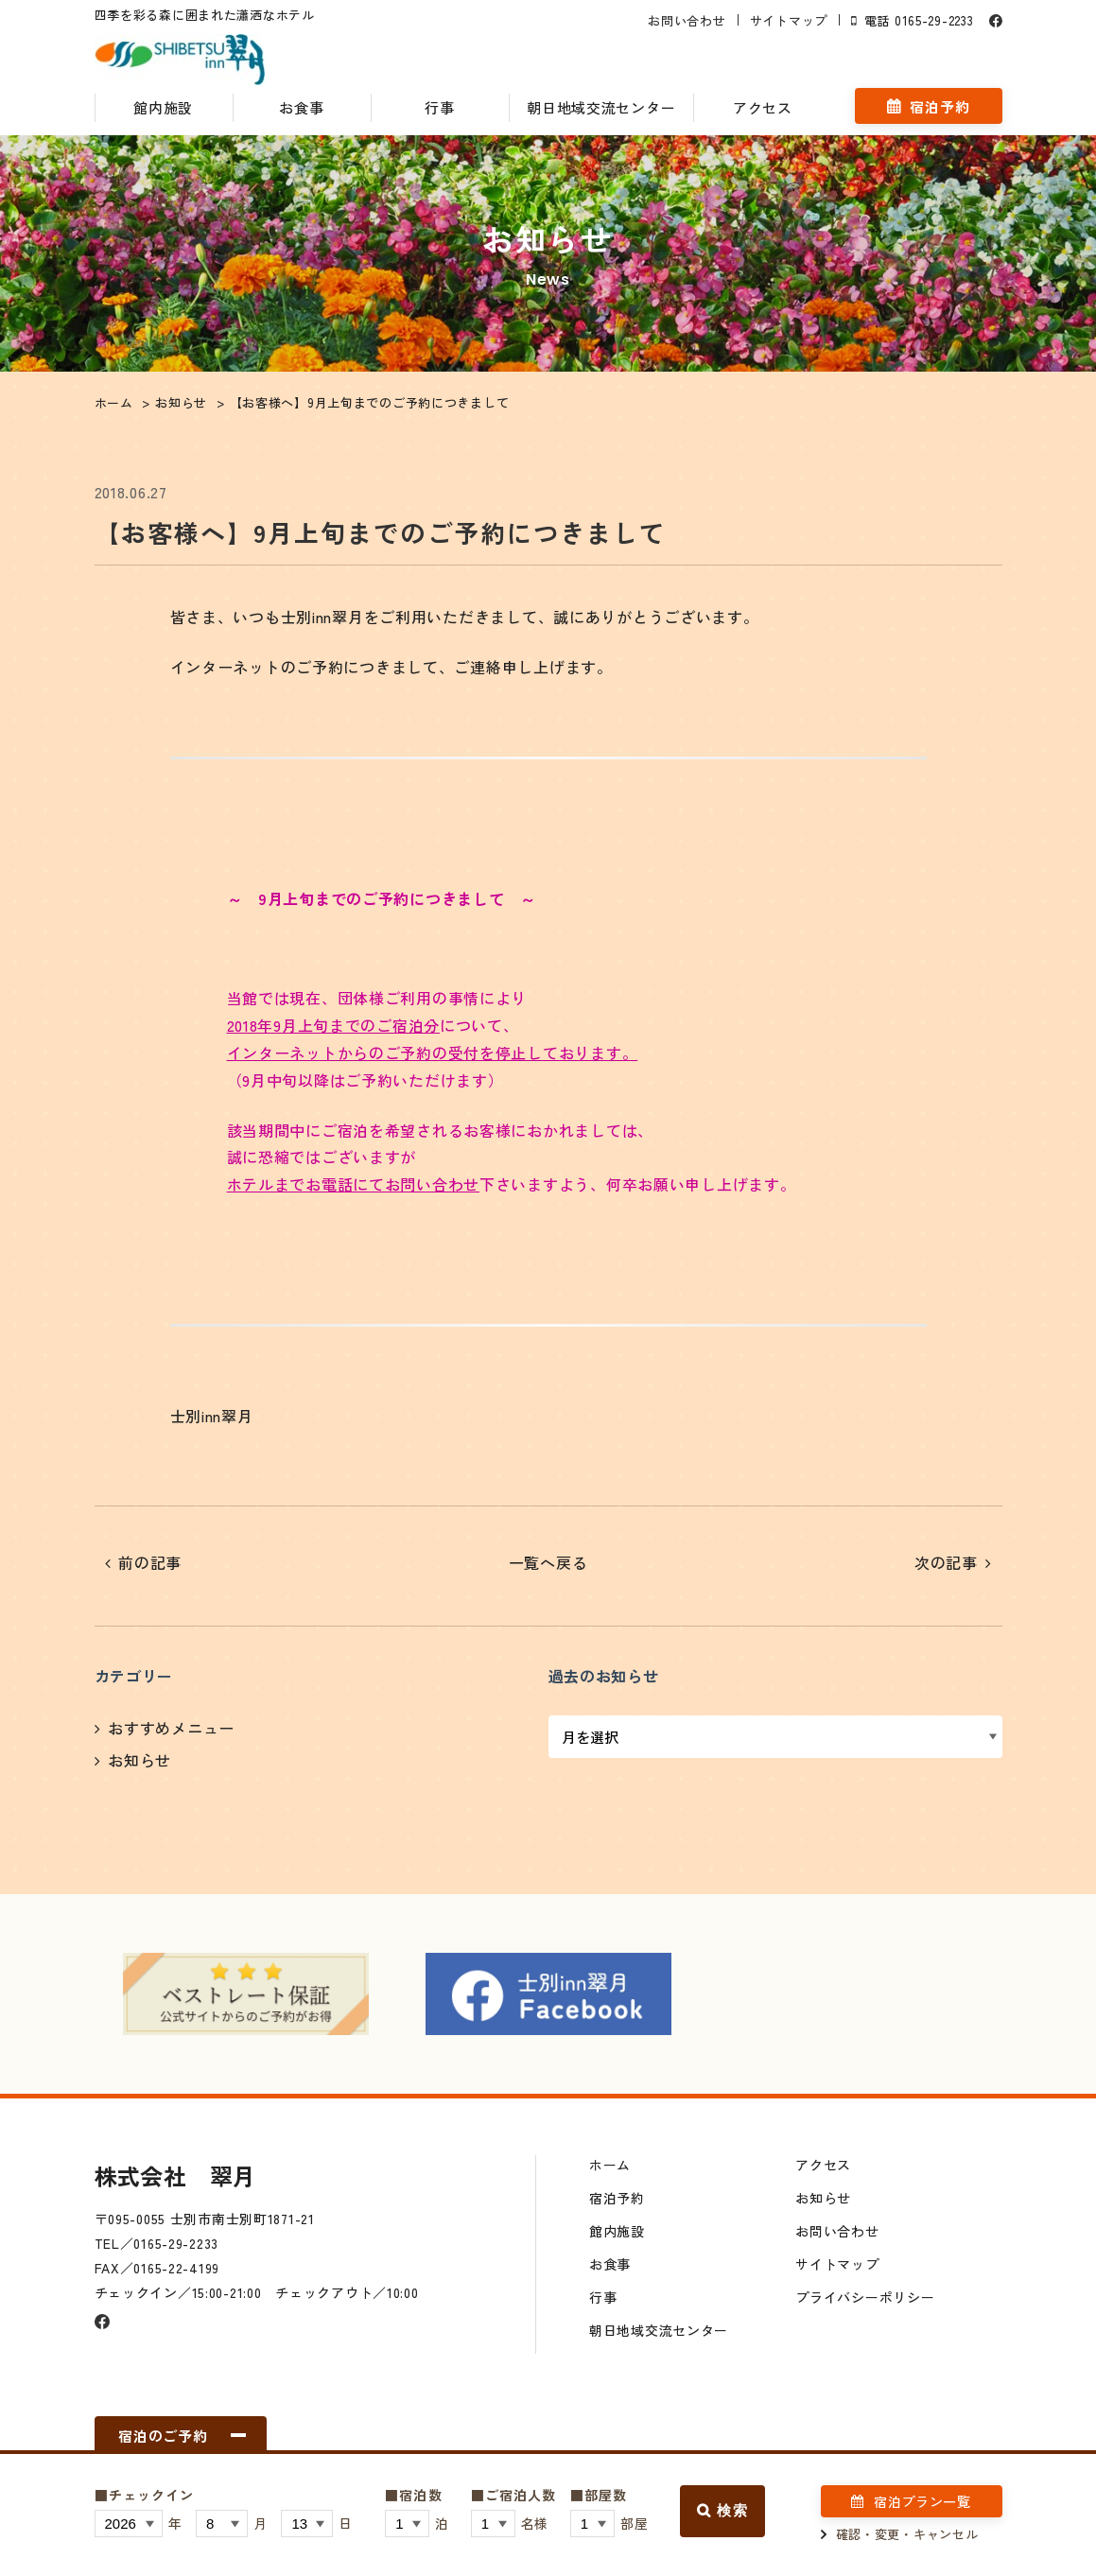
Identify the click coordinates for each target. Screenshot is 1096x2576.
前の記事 (150, 1562)
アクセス (762, 107)
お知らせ (139, 1760)
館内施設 (163, 107)
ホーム (610, 2164)
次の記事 (946, 1562)
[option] (246, 1994)
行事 (439, 107)
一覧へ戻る (548, 1562)
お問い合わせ (686, 20)
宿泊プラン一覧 (922, 2501)
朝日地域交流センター (601, 107)
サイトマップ (788, 20)
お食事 (301, 107)
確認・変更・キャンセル (907, 2534)
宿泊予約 (939, 106)
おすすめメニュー (171, 1727)
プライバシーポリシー (864, 2297)
